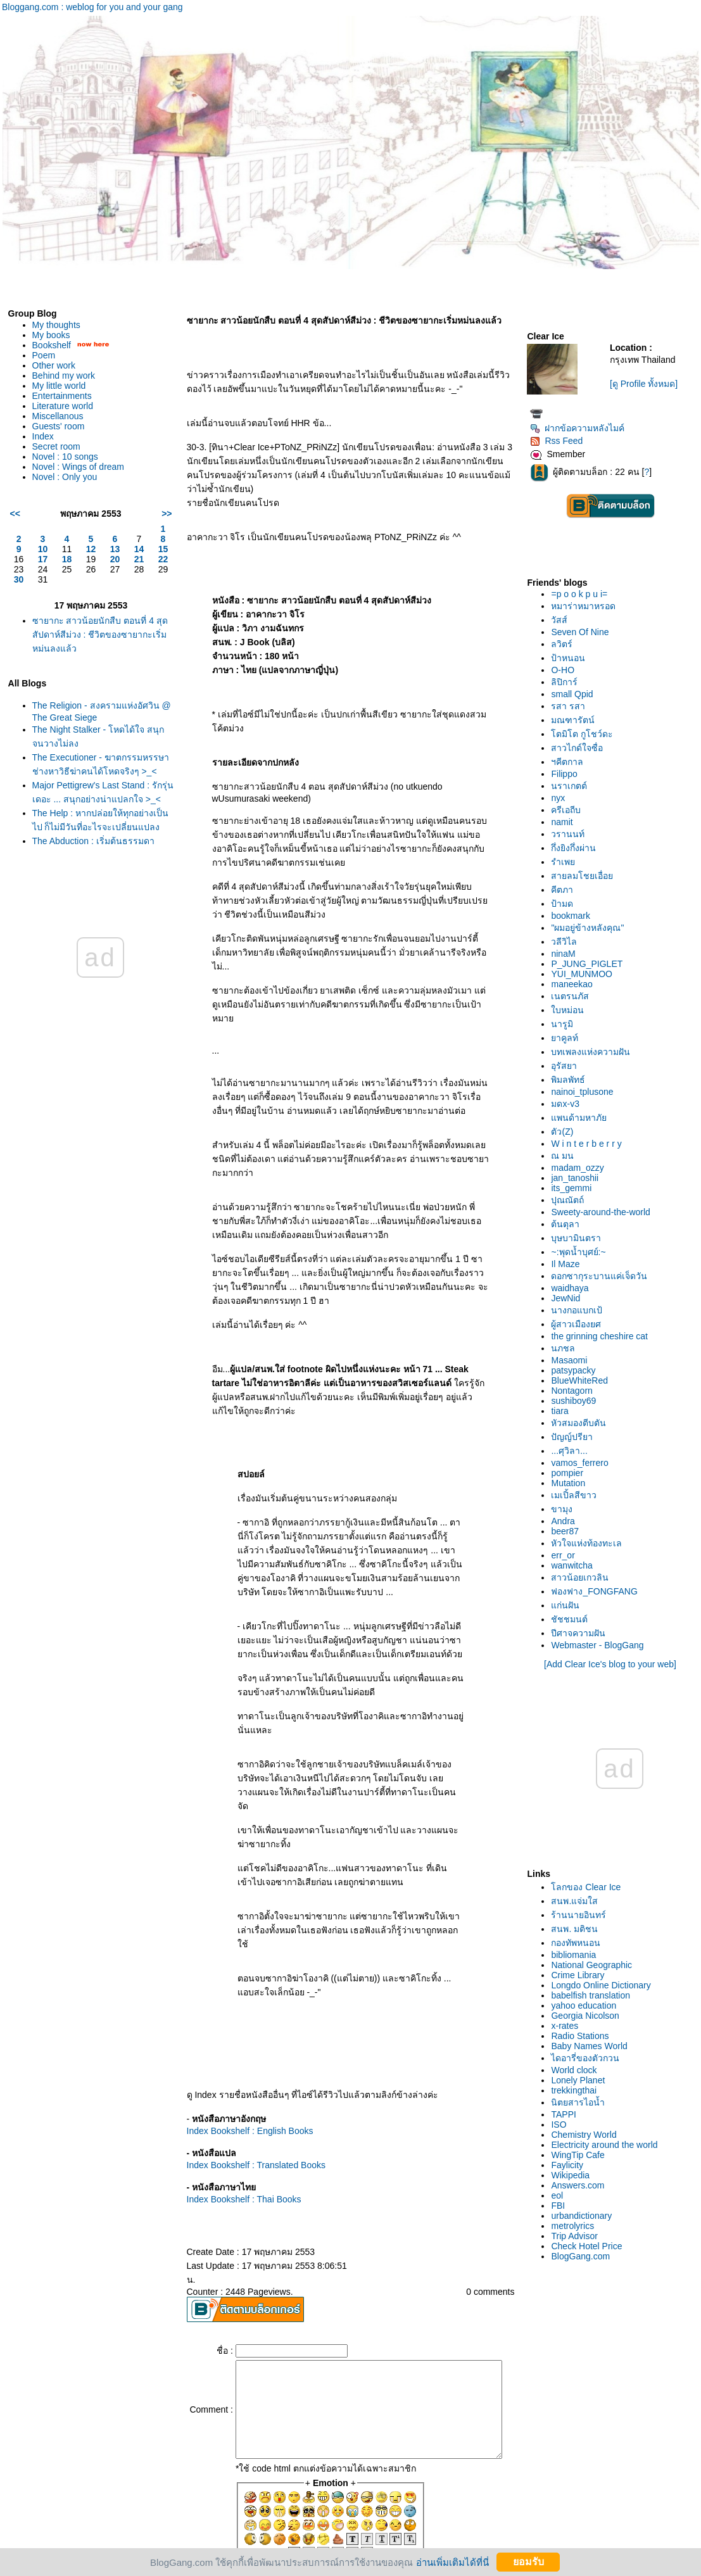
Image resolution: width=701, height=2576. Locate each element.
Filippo (568, 774)
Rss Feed (560, 441)
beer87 (569, 1531)
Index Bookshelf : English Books (240, 2075)
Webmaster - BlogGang (601, 1645)
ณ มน (566, 1156)
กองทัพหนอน (579, 1943)
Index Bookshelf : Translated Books (246, 2109)
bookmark (574, 916)
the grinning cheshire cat (603, 1336)
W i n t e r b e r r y (590, 1144)
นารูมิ (566, 1024)
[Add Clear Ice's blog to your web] (612, 1664)
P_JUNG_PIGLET (590, 964)
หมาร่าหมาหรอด (587, 606)
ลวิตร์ (565, 644)
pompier (571, 1473)
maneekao (575, 984)
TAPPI (567, 2114)
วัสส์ (563, 620)
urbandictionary (585, 2216)
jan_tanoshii (578, 1178)
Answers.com (581, 2185)
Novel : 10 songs (65, 456)
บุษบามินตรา (580, 1238)
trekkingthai (577, 2090)
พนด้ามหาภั (582, 1118)
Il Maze (569, 1264)
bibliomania (577, 1955)
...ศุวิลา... (573, 1451)
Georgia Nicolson (588, 2016)
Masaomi (573, 1360)
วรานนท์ (571, 834)
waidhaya (573, 1288)
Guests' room (58, 426)
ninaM (567, 954)
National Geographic (595, 1965)
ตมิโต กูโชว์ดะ (586, 734)
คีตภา (566, 890)
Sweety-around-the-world (604, 1212)
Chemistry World (587, 2135)
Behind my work (64, 375)
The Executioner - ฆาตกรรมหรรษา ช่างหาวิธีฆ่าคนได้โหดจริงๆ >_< (90, 771)
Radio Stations (583, 2036)
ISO (562, 2124)
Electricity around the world (608, 2145)
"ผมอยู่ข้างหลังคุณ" (591, 928)
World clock (577, 2070)
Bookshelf (51, 345)
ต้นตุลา (569, 1224)
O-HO (566, 670)
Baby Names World (593, 2046)
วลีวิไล (568, 942)
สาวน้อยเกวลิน (583, 1577)
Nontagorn (575, 1391)
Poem (44, 355)
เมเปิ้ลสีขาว (577, 1495)
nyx (562, 798)
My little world (59, 386)
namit (565, 822)
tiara (563, 1411)
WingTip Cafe (581, 2155)
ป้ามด (566, 904)
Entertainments (62, 396)
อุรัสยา (568, 1066)
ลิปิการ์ (568, 682)
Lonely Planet (582, 2080)
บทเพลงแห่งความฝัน (594, 1052)
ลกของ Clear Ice (589, 1887)
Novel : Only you (65, 477)
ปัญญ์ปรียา (576, 1437)
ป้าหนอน (572, 658)
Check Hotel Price (590, 2246)
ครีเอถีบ (569, 810)
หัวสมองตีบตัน (582, 1423)
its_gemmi (575, 1188)
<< (15, 513)
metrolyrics (576, 2226)
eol (561, 2195)
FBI (562, 2205)
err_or (566, 1555)
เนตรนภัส (574, 996)
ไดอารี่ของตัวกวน (589, 2058)
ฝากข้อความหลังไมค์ (581, 428)
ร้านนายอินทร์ (582, 1915)
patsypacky (577, 1370)
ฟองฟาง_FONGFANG (598, 1591)
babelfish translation (594, 1995)
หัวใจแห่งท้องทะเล (590, 1543)
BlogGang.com (584, 2256)
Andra (566, 1521)
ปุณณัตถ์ (571, 1200)
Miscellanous (58, 416)
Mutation (572, 1483)
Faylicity (571, 2165)
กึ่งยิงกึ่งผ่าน (577, 848)
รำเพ (567, 862)
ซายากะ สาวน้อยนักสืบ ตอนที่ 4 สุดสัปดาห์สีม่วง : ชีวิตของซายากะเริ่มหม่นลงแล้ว (98, 634)
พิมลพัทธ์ (572, 1080)
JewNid (569, 1298)
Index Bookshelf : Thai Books (234, 2143)
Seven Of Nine (583, 632)
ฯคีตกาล (571, 762)
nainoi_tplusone (586, 1092)
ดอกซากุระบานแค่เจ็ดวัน (603, 1276)
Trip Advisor (578, 2236)
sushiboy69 (577, 1401)
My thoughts (56, 325)
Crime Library (581, 1975)
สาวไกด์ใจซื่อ (581, 748)
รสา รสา (572, 706)
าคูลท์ (568, 1038)
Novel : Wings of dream (78, 467)
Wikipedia (574, 2175)
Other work (53, 365)
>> (156, 513)
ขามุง (565, 1509)
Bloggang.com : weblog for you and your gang (92, 7)
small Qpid (576, 694)
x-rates (568, 2026)
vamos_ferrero (583, 1463)
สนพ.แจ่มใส (578, 1901)
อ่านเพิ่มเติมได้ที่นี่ (452, 2561)
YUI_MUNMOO (585, 974)
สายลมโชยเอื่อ (586, 876)
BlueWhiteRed (583, 1380)
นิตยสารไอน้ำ (582, 2102)
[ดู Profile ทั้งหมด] (646, 384)
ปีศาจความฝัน (582, 1633)
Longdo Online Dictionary (604, 1985)
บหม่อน (571, 1010)
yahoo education (587, 2005)
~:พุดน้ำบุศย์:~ (582, 1252)
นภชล (567, 1348)
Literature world (63, 406)
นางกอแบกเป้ (580, 1310)
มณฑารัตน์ (576, 720)
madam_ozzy (581, 1168)
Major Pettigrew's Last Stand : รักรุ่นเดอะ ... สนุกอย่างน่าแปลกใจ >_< (97, 812)
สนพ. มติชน (578, 1929)
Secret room (56, 446)
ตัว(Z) (566, 1132)
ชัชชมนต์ (573, 1619)
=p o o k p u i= (583, 594)
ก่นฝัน (569, 1605)
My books (51, 335)
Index (43, 436)
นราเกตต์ (573, 786)
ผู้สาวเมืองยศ (580, 1324)
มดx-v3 (569, 1104)
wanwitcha (575, 1565)
